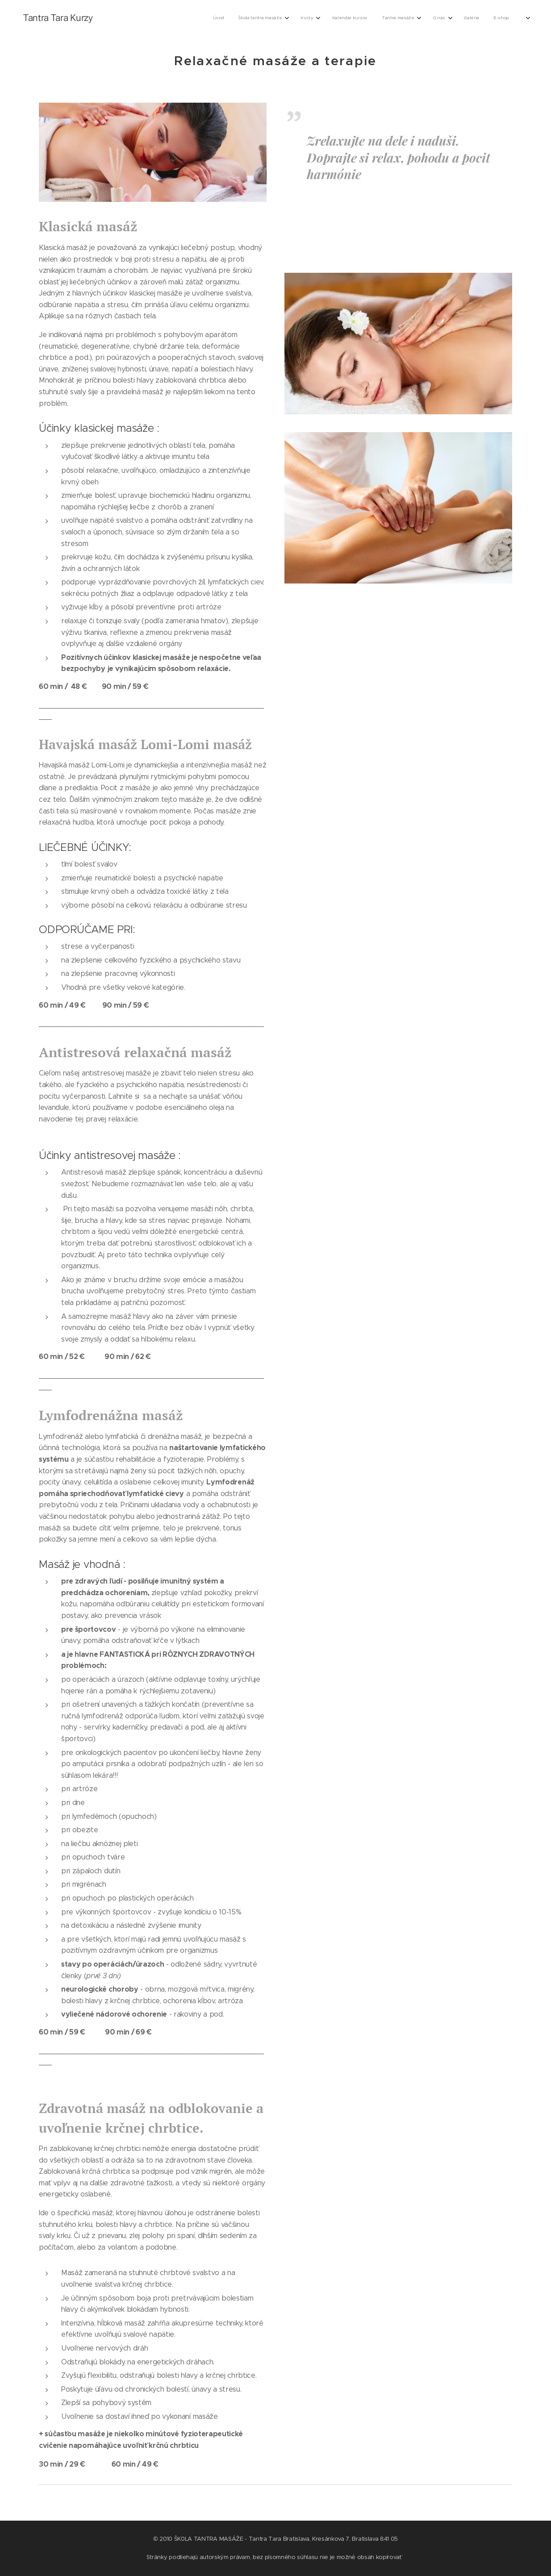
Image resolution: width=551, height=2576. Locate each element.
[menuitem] (121, 18)
